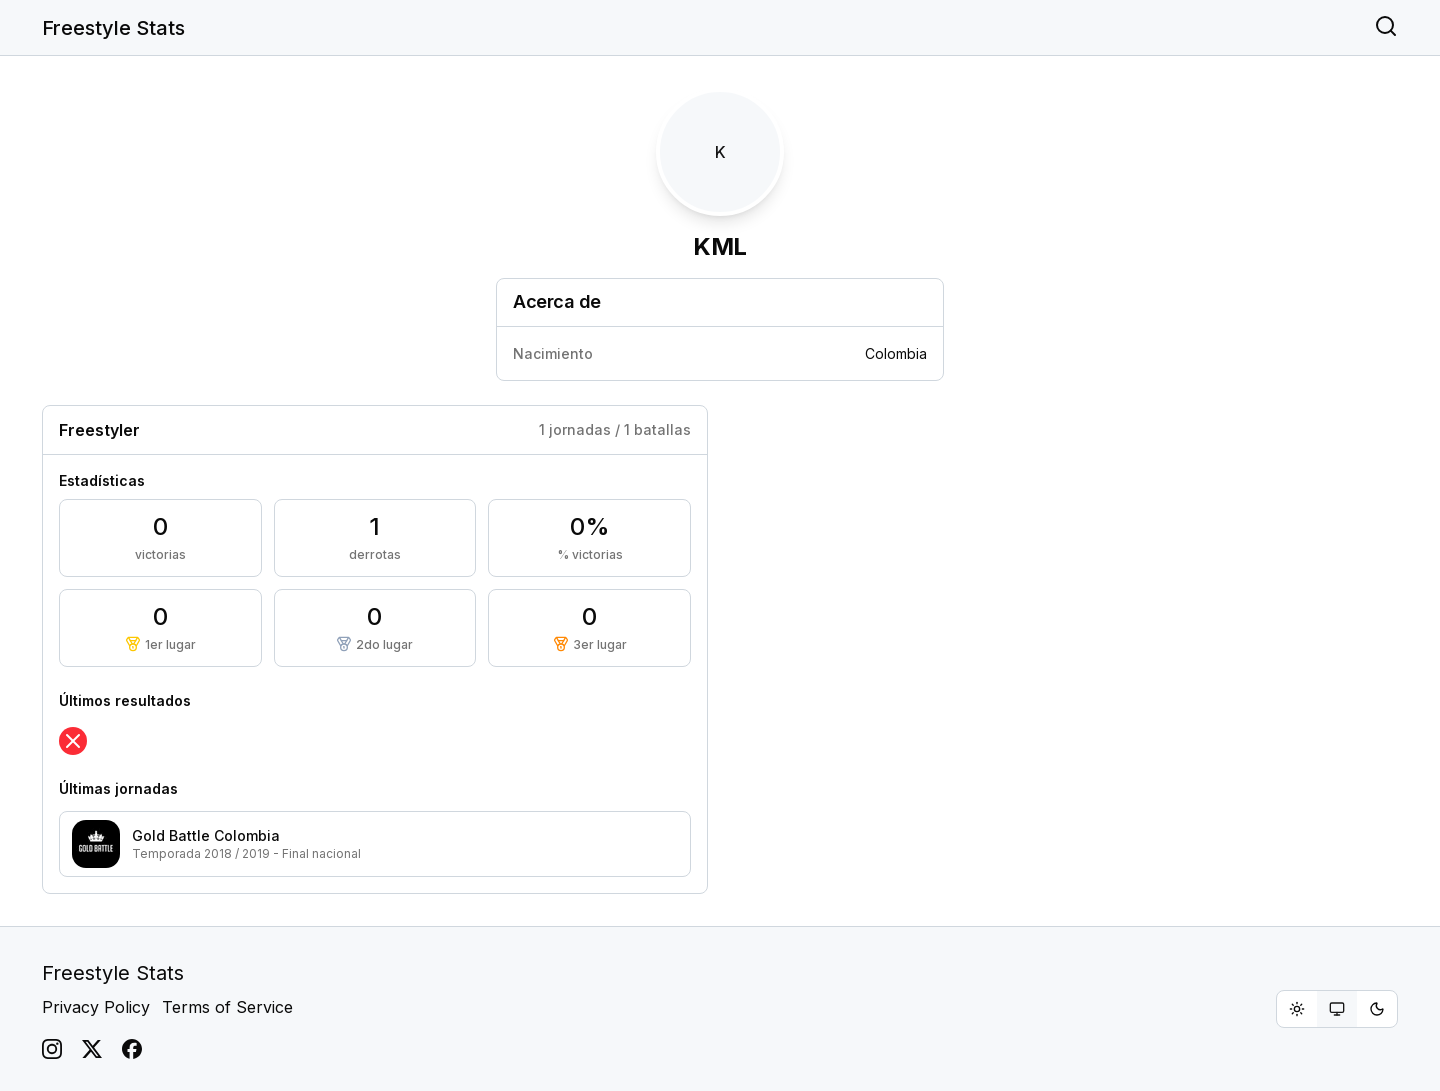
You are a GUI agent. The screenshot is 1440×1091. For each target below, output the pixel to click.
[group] (1337, 1009)
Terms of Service (227, 1007)
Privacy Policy (96, 1007)
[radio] (1297, 1009)
